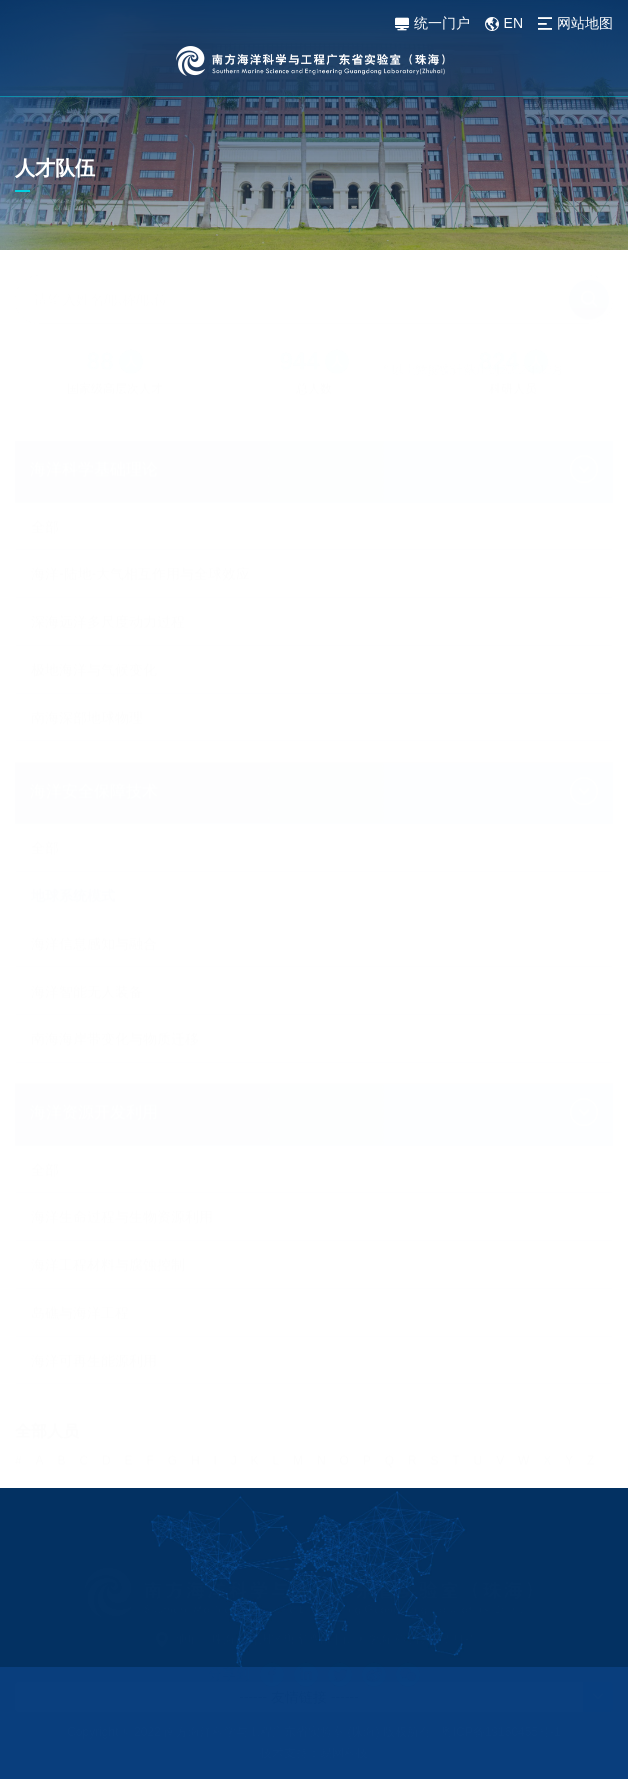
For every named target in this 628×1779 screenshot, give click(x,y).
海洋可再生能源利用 (94, 1352)
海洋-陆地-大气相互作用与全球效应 (140, 527)
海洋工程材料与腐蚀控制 (108, 1256)
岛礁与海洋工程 (80, 1304)
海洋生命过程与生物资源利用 (122, 1208)
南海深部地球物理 (87, 671)
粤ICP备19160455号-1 (501, 1732)
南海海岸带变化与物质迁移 (115, 992)
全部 (45, 480)
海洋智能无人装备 (87, 944)
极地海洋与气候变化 (94, 623)
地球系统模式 (73, 849)
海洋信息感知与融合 (94, 897)
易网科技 (344, 1753)
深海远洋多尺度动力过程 (108, 575)
